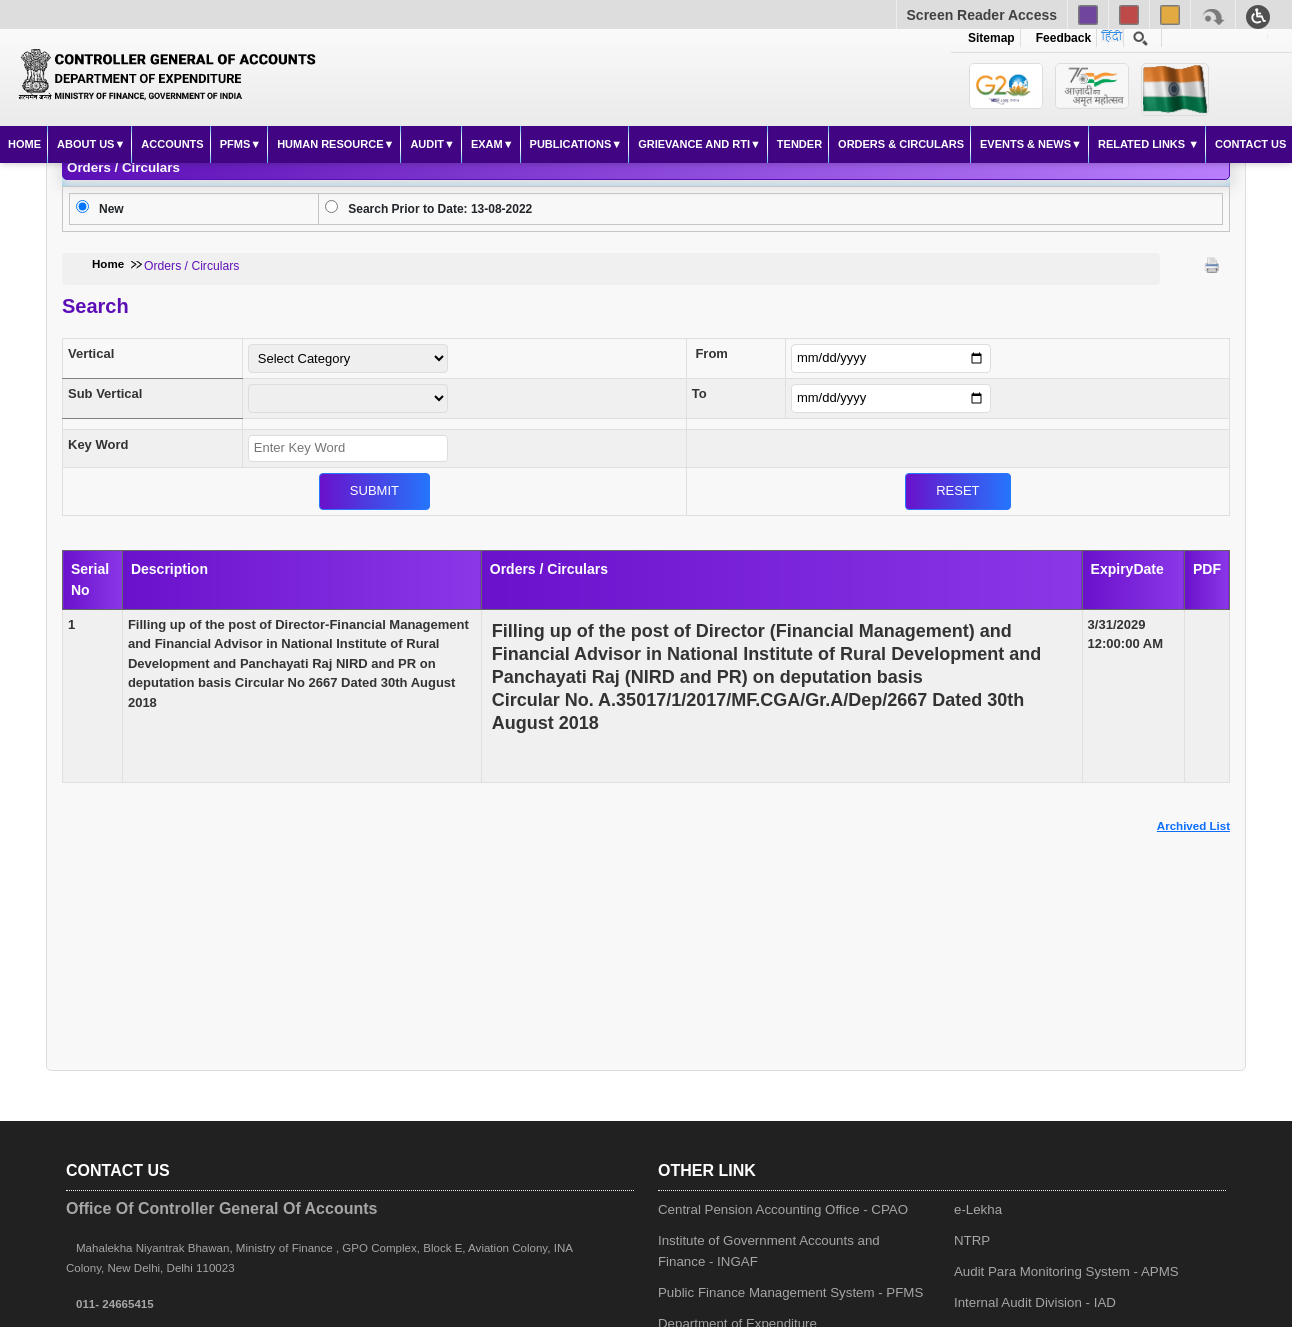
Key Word (98, 444)
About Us (85, 144)
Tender (799, 144)
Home (24, 144)
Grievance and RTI (694, 144)
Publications (571, 144)
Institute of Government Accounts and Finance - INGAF (769, 1251)
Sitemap (991, 38)
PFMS (235, 144)
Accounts (172, 144)
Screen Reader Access (982, 15)
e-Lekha (978, 1209)
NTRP (972, 1240)
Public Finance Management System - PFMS (790, 1292)
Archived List (1193, 826)
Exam (487, 144)
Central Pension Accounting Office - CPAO (783, 1209)
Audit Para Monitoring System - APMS (1066, 1271)
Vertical (91, 353)
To (699, 393)
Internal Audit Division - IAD (1035, 1302)
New (111, 209)
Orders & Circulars (901, 144)
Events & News (1025, 144)
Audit (427, 144)
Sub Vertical (105, 393)
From (711, 353)
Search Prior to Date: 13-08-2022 (440, 209)
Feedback (1060, 38)
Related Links (1143, 144)
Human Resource (330, 144)
